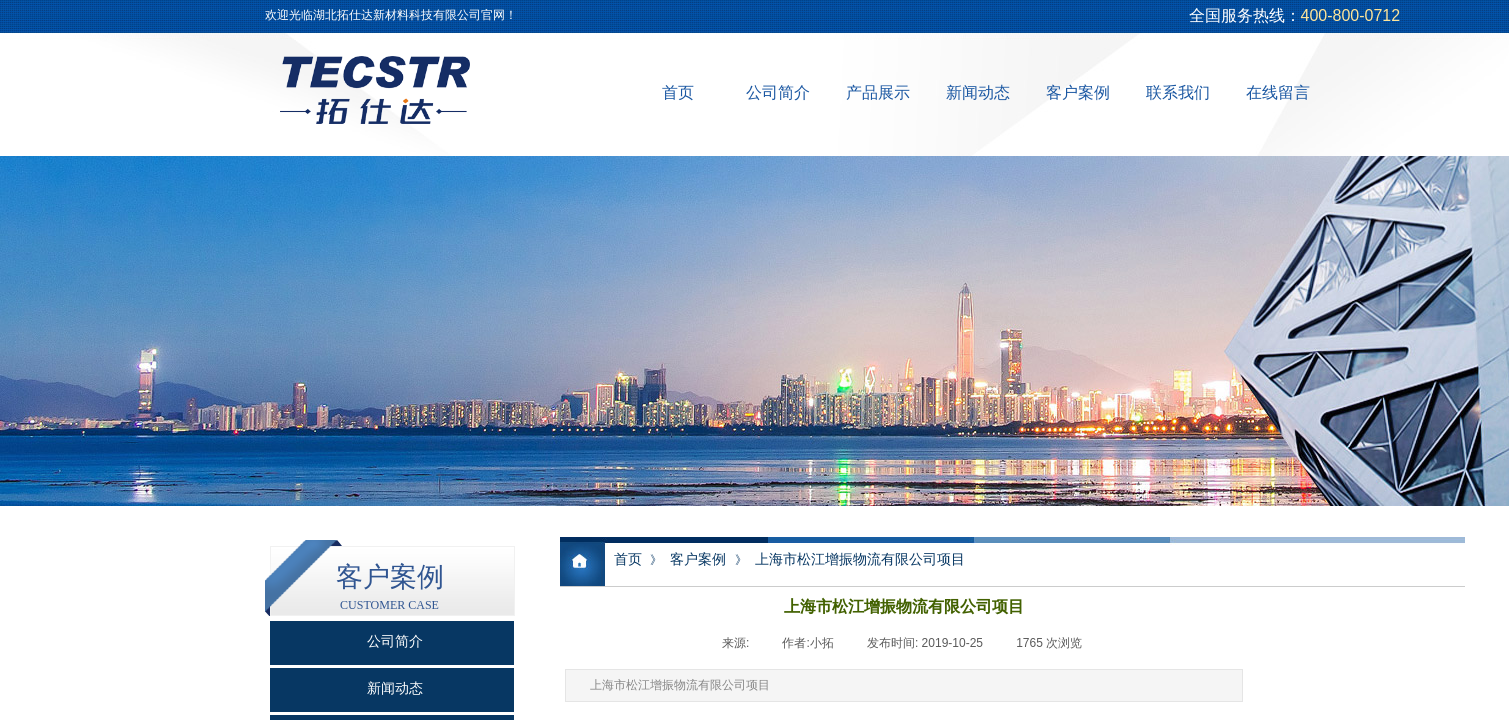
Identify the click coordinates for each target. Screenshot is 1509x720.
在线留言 (1278, 92)
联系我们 (1178, 92)
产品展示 (878, 92)
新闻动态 (978, 92)
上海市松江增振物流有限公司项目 (860, 559)
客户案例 (1078, 92)
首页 (678, 92)
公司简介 (778, 92)
